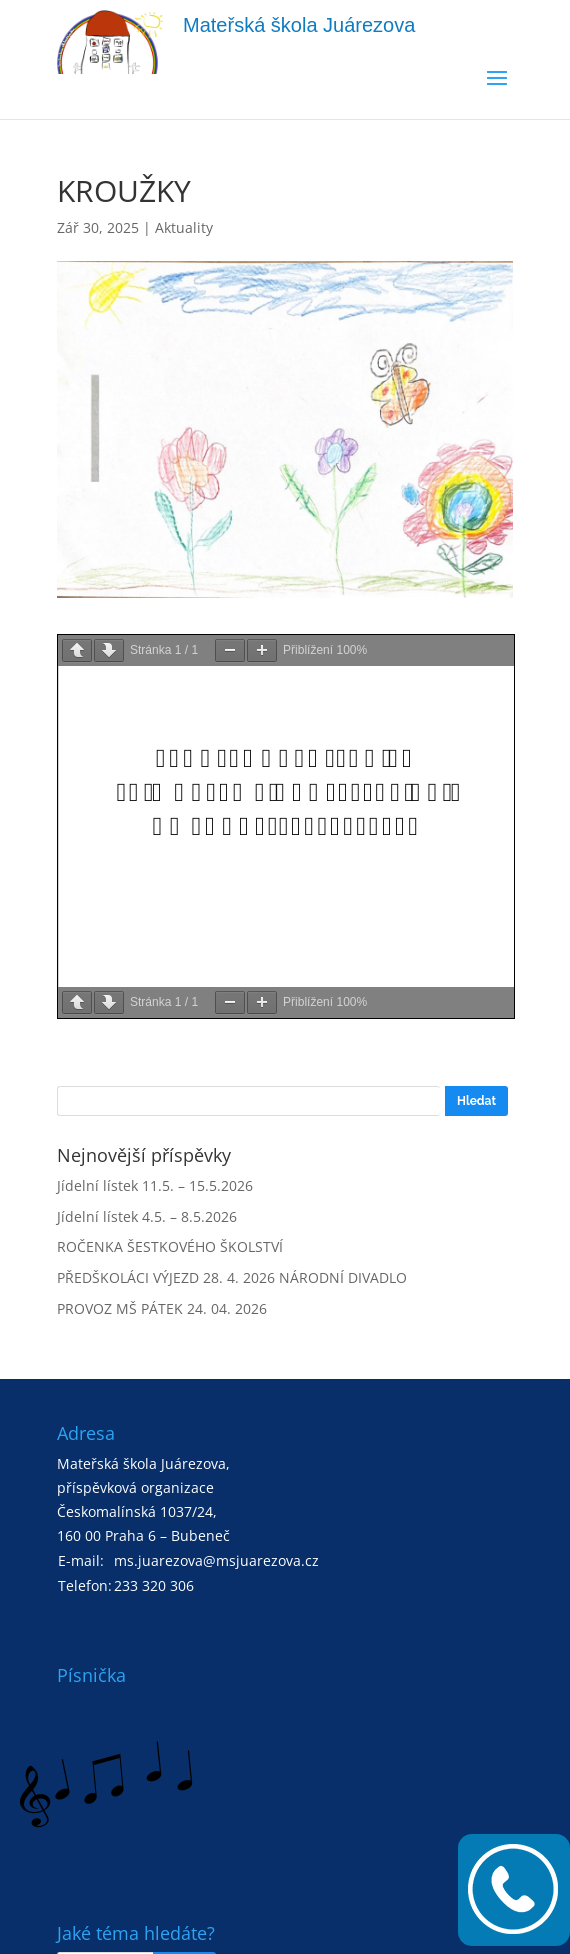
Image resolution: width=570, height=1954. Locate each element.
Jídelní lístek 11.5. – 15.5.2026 (155, 1185)
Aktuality (184, 227)
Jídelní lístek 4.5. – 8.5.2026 (147, 1216)
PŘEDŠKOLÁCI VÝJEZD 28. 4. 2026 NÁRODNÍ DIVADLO (232, 1277)
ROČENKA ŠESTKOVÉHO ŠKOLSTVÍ (170, 1246)
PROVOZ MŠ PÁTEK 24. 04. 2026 (162, 1308)
